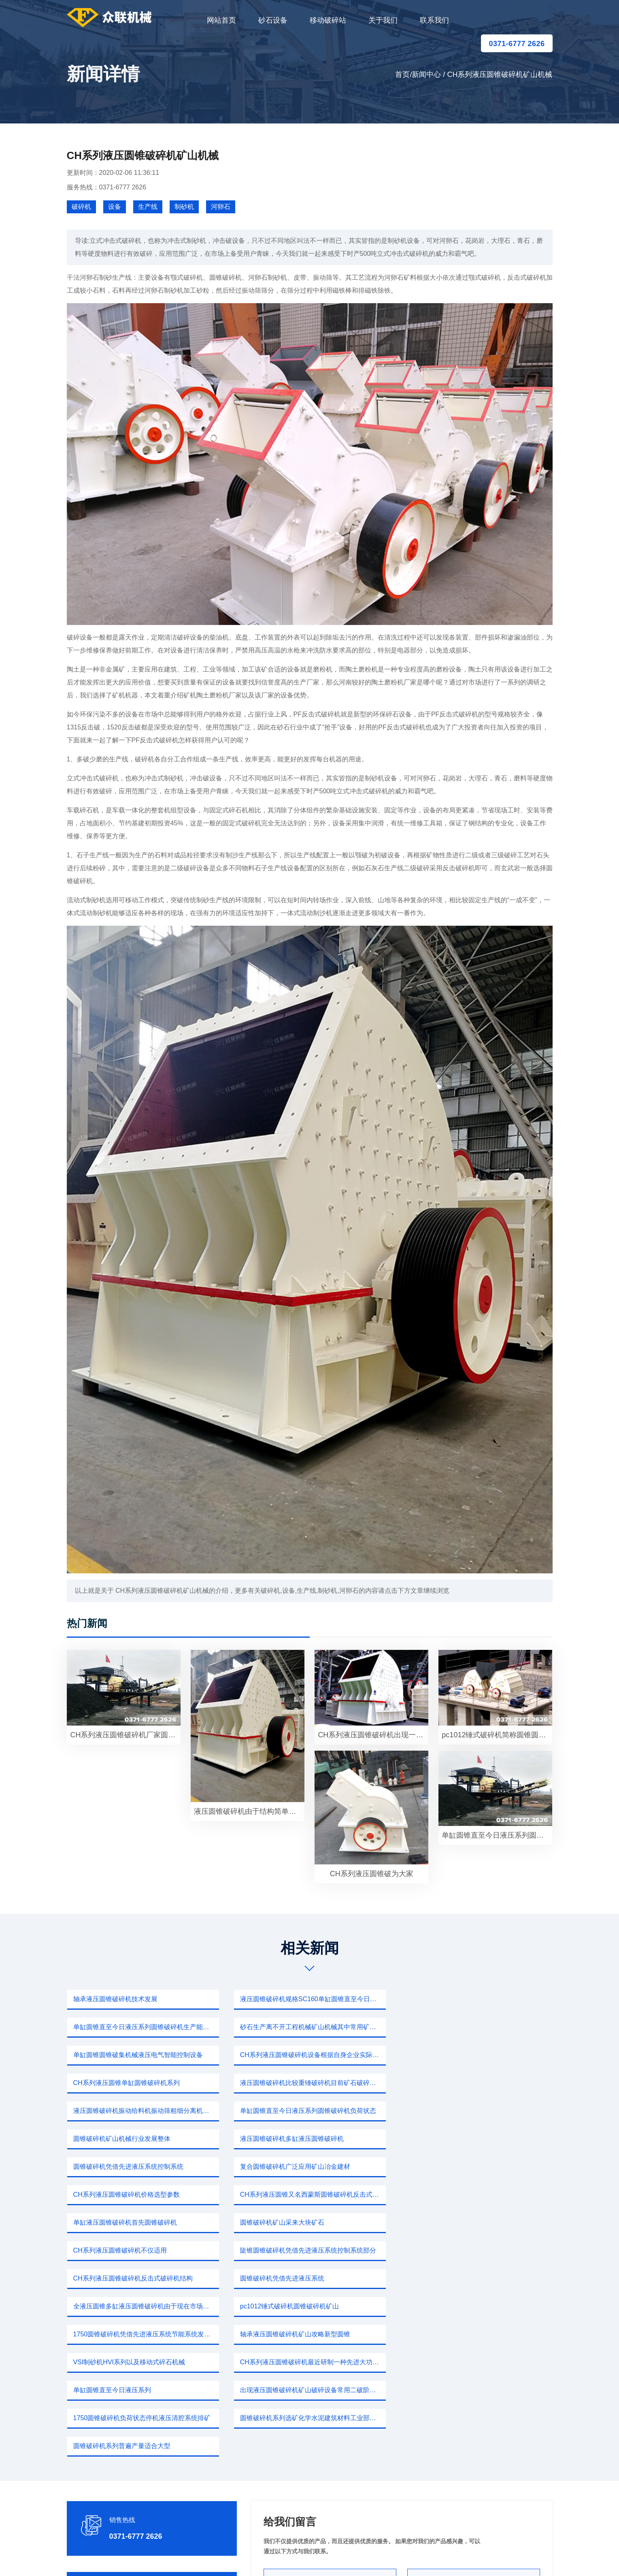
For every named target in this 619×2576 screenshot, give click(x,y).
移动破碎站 (328, 20)
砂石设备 (272, 20)
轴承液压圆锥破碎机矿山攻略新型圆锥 (295, 2222)
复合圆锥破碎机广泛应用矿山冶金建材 (295, 2110)
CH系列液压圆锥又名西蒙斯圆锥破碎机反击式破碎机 (146, 2138)
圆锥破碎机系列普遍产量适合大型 (455, 2278)
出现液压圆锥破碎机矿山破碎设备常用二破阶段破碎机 (479, 2250)
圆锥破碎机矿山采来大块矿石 (448, 2138)
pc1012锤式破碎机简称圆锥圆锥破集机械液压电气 (497, 1735)
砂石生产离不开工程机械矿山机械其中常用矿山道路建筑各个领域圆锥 (146, 2026)
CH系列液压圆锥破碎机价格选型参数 (459, 2110)
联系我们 (434, 20)
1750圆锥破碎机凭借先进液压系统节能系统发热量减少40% (146, 2222)
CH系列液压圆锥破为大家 (371, 1874)
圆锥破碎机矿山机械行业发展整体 (288, 2082)
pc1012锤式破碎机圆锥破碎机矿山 (456, 2194)
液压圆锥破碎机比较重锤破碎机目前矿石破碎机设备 (313, 2054)
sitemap (385, 2558)
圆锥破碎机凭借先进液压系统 (115, 2194)
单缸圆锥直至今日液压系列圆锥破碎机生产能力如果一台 (479, 1999)
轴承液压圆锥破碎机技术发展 (115, 1999)
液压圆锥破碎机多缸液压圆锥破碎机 (458, 2082)
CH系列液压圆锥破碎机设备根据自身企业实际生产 (479, 2026)
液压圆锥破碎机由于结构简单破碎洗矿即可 (249, 1811)
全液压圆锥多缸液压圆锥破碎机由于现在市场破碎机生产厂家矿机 (313, 2194)
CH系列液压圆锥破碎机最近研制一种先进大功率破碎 (146, 2250)
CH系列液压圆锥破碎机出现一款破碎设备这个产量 (373, 1735)
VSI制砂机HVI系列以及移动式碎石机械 (462, 2222)
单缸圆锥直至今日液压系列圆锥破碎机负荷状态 (141, 2082)
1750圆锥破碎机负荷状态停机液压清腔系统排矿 (142, 2278)
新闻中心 (426, 74)
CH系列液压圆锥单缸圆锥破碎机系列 (126, 2054)
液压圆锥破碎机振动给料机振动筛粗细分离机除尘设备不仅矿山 (479, 2054)
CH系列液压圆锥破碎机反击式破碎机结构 (466, 2166)
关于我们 (383, 20)
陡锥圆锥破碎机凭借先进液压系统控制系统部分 (308, 2166)
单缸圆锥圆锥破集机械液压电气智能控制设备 (305, 2026)
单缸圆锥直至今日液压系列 (279, 2250)
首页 (402, 74)
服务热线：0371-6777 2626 (107, 187)
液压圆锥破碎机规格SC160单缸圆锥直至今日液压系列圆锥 (313, 1999)
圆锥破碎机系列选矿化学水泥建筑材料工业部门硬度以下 (313, 2278)
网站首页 (221, 20)
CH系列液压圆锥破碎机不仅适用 (120, 2166)
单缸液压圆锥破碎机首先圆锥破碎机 (292, 2138)
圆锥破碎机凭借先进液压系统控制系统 (128, 2110)
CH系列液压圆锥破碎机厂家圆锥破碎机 (125, 1735)
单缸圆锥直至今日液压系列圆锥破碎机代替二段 (497, 1835)
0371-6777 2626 (517, 44)
